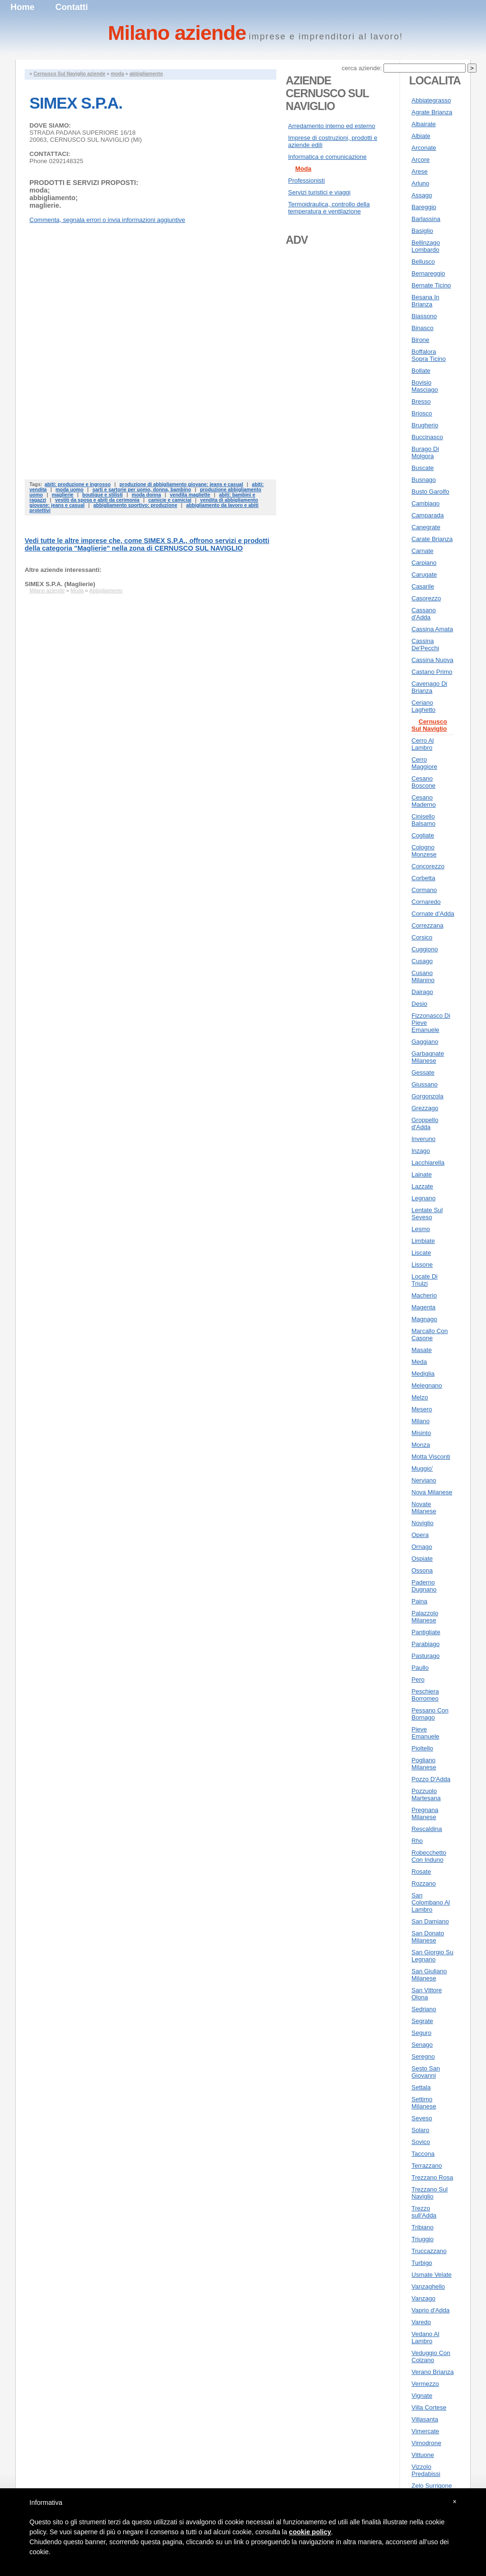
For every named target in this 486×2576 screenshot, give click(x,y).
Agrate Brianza (431, 112)
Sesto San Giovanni (425, 2072)
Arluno (420, 183)
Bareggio (423, 207)
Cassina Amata (432, 629)
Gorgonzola (427, 1096)
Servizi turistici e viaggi (319, 192)
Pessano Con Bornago (430, 1714)
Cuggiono (424, 949)
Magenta (423, 1307)
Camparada (427, 515)
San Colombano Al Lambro (430, 1902)
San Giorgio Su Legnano (432, 1956)
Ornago (421, 1546)
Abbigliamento (105, 590)
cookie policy (310, 2532)
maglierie (63, 494)
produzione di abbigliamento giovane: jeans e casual (181, 484)
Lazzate (422, 1186)
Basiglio (422, 230)
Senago (422, 2044)
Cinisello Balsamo (423, 820)
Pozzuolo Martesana (425, 1794)
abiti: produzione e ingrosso (78, 484)
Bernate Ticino (431, 285)
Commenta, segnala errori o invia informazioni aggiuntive (107, 219)
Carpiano (424, 562)
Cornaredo (425, 901)
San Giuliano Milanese (429, 1975)
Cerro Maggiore (424, 763)
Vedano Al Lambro (425, 2337)
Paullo (420, 1667)
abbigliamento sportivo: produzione (135, 505)
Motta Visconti (430, 1456)
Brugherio (424, 425)
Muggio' (422, 1468)
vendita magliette (190, 494)
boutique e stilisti (102, 494)
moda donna (146, 494)
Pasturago (425, 1655)
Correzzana (427, 925)
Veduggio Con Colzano (430, 2356)
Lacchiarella (427, 1162)
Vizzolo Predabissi (425, 2470)
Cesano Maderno (423, 801)
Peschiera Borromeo (425, 1695)
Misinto (421, 1432)
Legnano (423, 1198)
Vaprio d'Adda (430, 2310)
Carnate (422, 550)
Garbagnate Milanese (427, 1057)
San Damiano (430, 1921)
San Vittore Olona (426, 1994)
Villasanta (424, 2419)
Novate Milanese (423, 1507)
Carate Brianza (432, 539)
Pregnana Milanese (424, 1813)
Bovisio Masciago (424, 386)
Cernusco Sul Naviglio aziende (69, 73)
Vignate (421, 2395)
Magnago (424, 1319)
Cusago (422, 961)
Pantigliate (425, 1632)
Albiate (420, 135)
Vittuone (422, 2454)
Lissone (422, 1264)
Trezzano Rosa (432, 2177)
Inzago (420, 1150)
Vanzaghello (428, 2286)
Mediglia (422, 1373)
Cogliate (422, 835)
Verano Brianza (432, 2371)
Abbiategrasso (431, 100)
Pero (417, 1679)
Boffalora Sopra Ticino (428, 355)
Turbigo (421, 2262)
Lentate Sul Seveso (427, 1213)
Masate (421, 1349)
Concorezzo (427, 866)
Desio (419, 1003)
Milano (420, 1421)
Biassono (424, 316)
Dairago (422, 991)
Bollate (420, 370)
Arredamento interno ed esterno (331, 125)
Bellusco (423, 261)
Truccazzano (429, 2250)
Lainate (421, 1174)
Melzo (419, 1397)
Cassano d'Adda (423, 614)
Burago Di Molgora (425, 452)
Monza (420, 1444)
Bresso (420, 401)
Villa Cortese (428, 2407)
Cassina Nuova (432, 659)
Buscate (422, 467)
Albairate (423, 124)
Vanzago (423, 2298)
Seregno (423, 2056)
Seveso (421, 2118)
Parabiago (425, 1643)
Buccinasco (427, 437)
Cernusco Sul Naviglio (429, 725)
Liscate (421, 1252)
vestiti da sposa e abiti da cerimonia (97, 500)
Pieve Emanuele (425, 1733)
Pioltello (422, 1748)
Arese (419, 171)
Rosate (421, 1871)
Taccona (422, 2153)
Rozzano (423, 1883)
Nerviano (423, 1480)
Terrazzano (426, 2165)
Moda (77, 590)
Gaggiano (424, 1041)
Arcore (420, 159)
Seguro (421, 2032)
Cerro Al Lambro (422, 744)
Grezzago (424, 1108)
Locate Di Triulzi (424, 1280)
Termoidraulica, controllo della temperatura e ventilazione (329, 208)
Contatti (72, 7)
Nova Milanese (431, 1492)
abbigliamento (146, 73)
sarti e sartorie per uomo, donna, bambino (142, 489)
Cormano (424, 889)
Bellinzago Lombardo (425, 246)
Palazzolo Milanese (424, 1617)
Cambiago (425, 503)
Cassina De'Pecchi (425, 644)
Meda (419, 1361)
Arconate (423, 147)
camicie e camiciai (169, 500)
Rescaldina (426, 1828)
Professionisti (306, 180)
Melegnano (426, 1385)
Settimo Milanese (423, 2103)
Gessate (422, 1072)
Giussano (424, 1084)
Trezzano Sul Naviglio (429, 2193)
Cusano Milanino (422, 976)
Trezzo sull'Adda (423, 2212)
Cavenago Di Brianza (429, 687)
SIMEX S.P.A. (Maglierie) (60, 584)
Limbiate (423, 1240)
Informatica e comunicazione (327, 156)
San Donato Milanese (427, 1937)
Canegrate (425, 527)
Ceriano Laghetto (423, 706)
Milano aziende (47, 590)
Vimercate (425, 2431)
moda (117, 73)
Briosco (421, 413)
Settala (420, 2087)
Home (22, 7)
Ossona (422, 1570)
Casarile (422, 586)
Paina (419, 1601)
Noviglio (422, 1523)
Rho (417, 1840)
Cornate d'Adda (432, 913)
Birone (420, 339)
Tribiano (422, 2227)
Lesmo (420, 1229)
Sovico (420, 2141)
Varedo (421, 2322)
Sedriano (423, 2009)
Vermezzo (425, 2383)
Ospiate (422, 1558)
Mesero (421, 1409)
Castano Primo (431, 671)
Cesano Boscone (423, 782)
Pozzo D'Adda (430, 1779)
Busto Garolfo (430, 491)
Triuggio (422, 2239)
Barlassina (425, 218)
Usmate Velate (431, 2274)
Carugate (424, 574)
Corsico (421, 937)
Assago (421, 195)
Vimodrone (426, 2443)
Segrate (422, 2020)
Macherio (424, 1295)
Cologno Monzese (424, 851)
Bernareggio (428, 273)
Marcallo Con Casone (429, 1334)
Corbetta (423, 878)
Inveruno (423, 1138)
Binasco (422, 327)
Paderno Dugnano (424, 1586)
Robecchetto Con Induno (428, 1856)
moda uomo (70, 489)
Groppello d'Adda (424, 1123)
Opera (420, 1534)
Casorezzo (426, 598)
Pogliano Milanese (423, 1764)
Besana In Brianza (425, 301)
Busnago (423, 479)
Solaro (420, 2130)
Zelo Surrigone (431, 2485)
